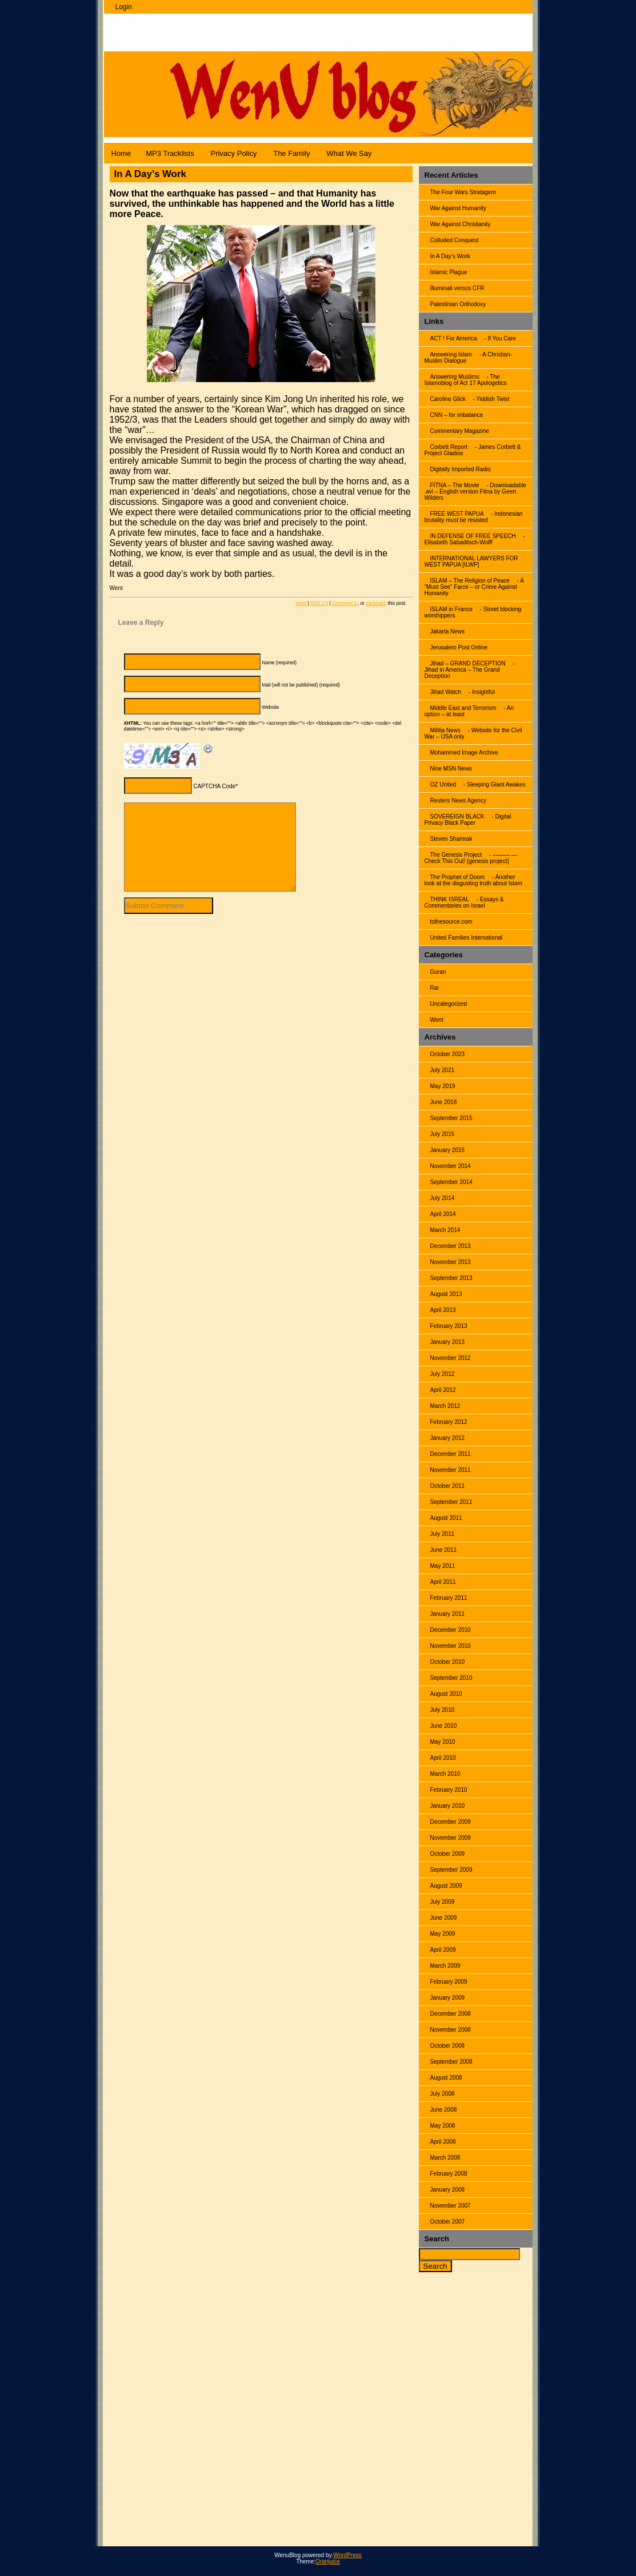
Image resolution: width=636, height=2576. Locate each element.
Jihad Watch (446, 692)
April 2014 (443, 1214)
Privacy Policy (233, 153)
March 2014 (445, 1230)
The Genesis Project (456, 855)
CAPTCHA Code (214, 786)
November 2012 (450, 1358)
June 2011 (443, 1550)
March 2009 (445, 1966)
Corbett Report (449, 447)
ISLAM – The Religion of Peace (470, 580)
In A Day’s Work (450, 256)
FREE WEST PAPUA (457, 514)
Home (121, 153)
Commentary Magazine (459, 431)
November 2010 (450, 1646)
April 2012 (443, 1390)
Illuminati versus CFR (457, 288)
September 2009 (451, 1870)
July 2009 (442, 1902)
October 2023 (447, 1054)
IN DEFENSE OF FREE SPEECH (473, 536)
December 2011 (450, 1454)
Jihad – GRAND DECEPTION (468, 663)
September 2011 (451, 1502)
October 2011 (447, 1486)
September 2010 (451, 1678)
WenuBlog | (147, 26)
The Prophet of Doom (457, 877)
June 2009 (443, 1918)
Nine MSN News (451, 768)
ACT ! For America (453, 338)
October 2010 (447, 1662)
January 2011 (447, 1614)
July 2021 (442, 1070)
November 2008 (450, 2030)
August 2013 (446, 1294)
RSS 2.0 (319, 603)
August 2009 (446, 1886)
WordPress (347, 2555)
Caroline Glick (448, 399)
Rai (434, 988)
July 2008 (442, 2094)
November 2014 (450, 1166)
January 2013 (447, 1342)
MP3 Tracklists (170, 153)
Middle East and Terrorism (463, 708)
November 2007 (450, 2205)
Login (123, 7)
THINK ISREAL (449, 899)
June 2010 (443, 1726)
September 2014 (451, 1182)
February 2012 (448, 1422)
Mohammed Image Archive (464, 752)
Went (436, 1020)
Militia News (445, 730)
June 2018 (443, 1102)
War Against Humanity (458, 208)
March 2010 (445, 1774)
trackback (376, 603)
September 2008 (451, 2062)
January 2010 (447, 1806)
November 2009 (450, 1838)
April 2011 (443, 1582)
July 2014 (442, 1198)
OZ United (443, 784)
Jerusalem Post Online (459, 647)
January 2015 (447, 1150)
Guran (438, 972)
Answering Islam (451, 354)
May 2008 (442, 2125)
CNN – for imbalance (456, 415)
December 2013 (450, 1246)
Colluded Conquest (454, 240)
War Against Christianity (460, 224)
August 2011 (446, 1518)
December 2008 (450, 2014)
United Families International (466, 937)
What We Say (348, 153)
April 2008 (443, 2141)
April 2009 (443, 1950)
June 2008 (443, 2109)
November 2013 (450, 1262)
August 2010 (446, 1694)
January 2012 (447, 1438)
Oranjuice (327, 2561)
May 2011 (442, 1566)
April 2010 (443, 1758)
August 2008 (446, 2078)
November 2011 (450, 1470)
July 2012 (442, 1374)
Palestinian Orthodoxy (458, 304)
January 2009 (447, 1998)
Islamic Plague (448, 272)
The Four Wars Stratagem (463, 192)
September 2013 (451, 1278)
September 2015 (451, 1118)
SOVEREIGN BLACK (457, 816)
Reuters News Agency (458, 800)
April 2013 (443, 1310)
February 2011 (448, 1598)
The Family (291, 153)
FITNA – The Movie (454, 485)
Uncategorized (448, 1004)
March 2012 (445, 1406)
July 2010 (442, 1710)
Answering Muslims (454, 377)
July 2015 (442, 1134)
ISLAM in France (451, 609)
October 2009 (447, 1854)
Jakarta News (447, 631)
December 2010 (450, 1630)
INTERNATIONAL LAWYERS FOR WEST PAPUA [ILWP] (471, 561)
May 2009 (442, 1934)
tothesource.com (451, 921)
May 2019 (442, 1086)
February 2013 (448, 1326)
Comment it (345, 603)
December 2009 (450, 1822)
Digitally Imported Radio (460, 469)
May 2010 (442, 1742)
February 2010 (448, 1790)
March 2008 (445, 2157)
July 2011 (442, 1534)
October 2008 (447, 2046)
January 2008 (447, 2189)
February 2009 (448, 1982)
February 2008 (448, 2173)
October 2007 (447, 2221)
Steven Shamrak (451, 839)
